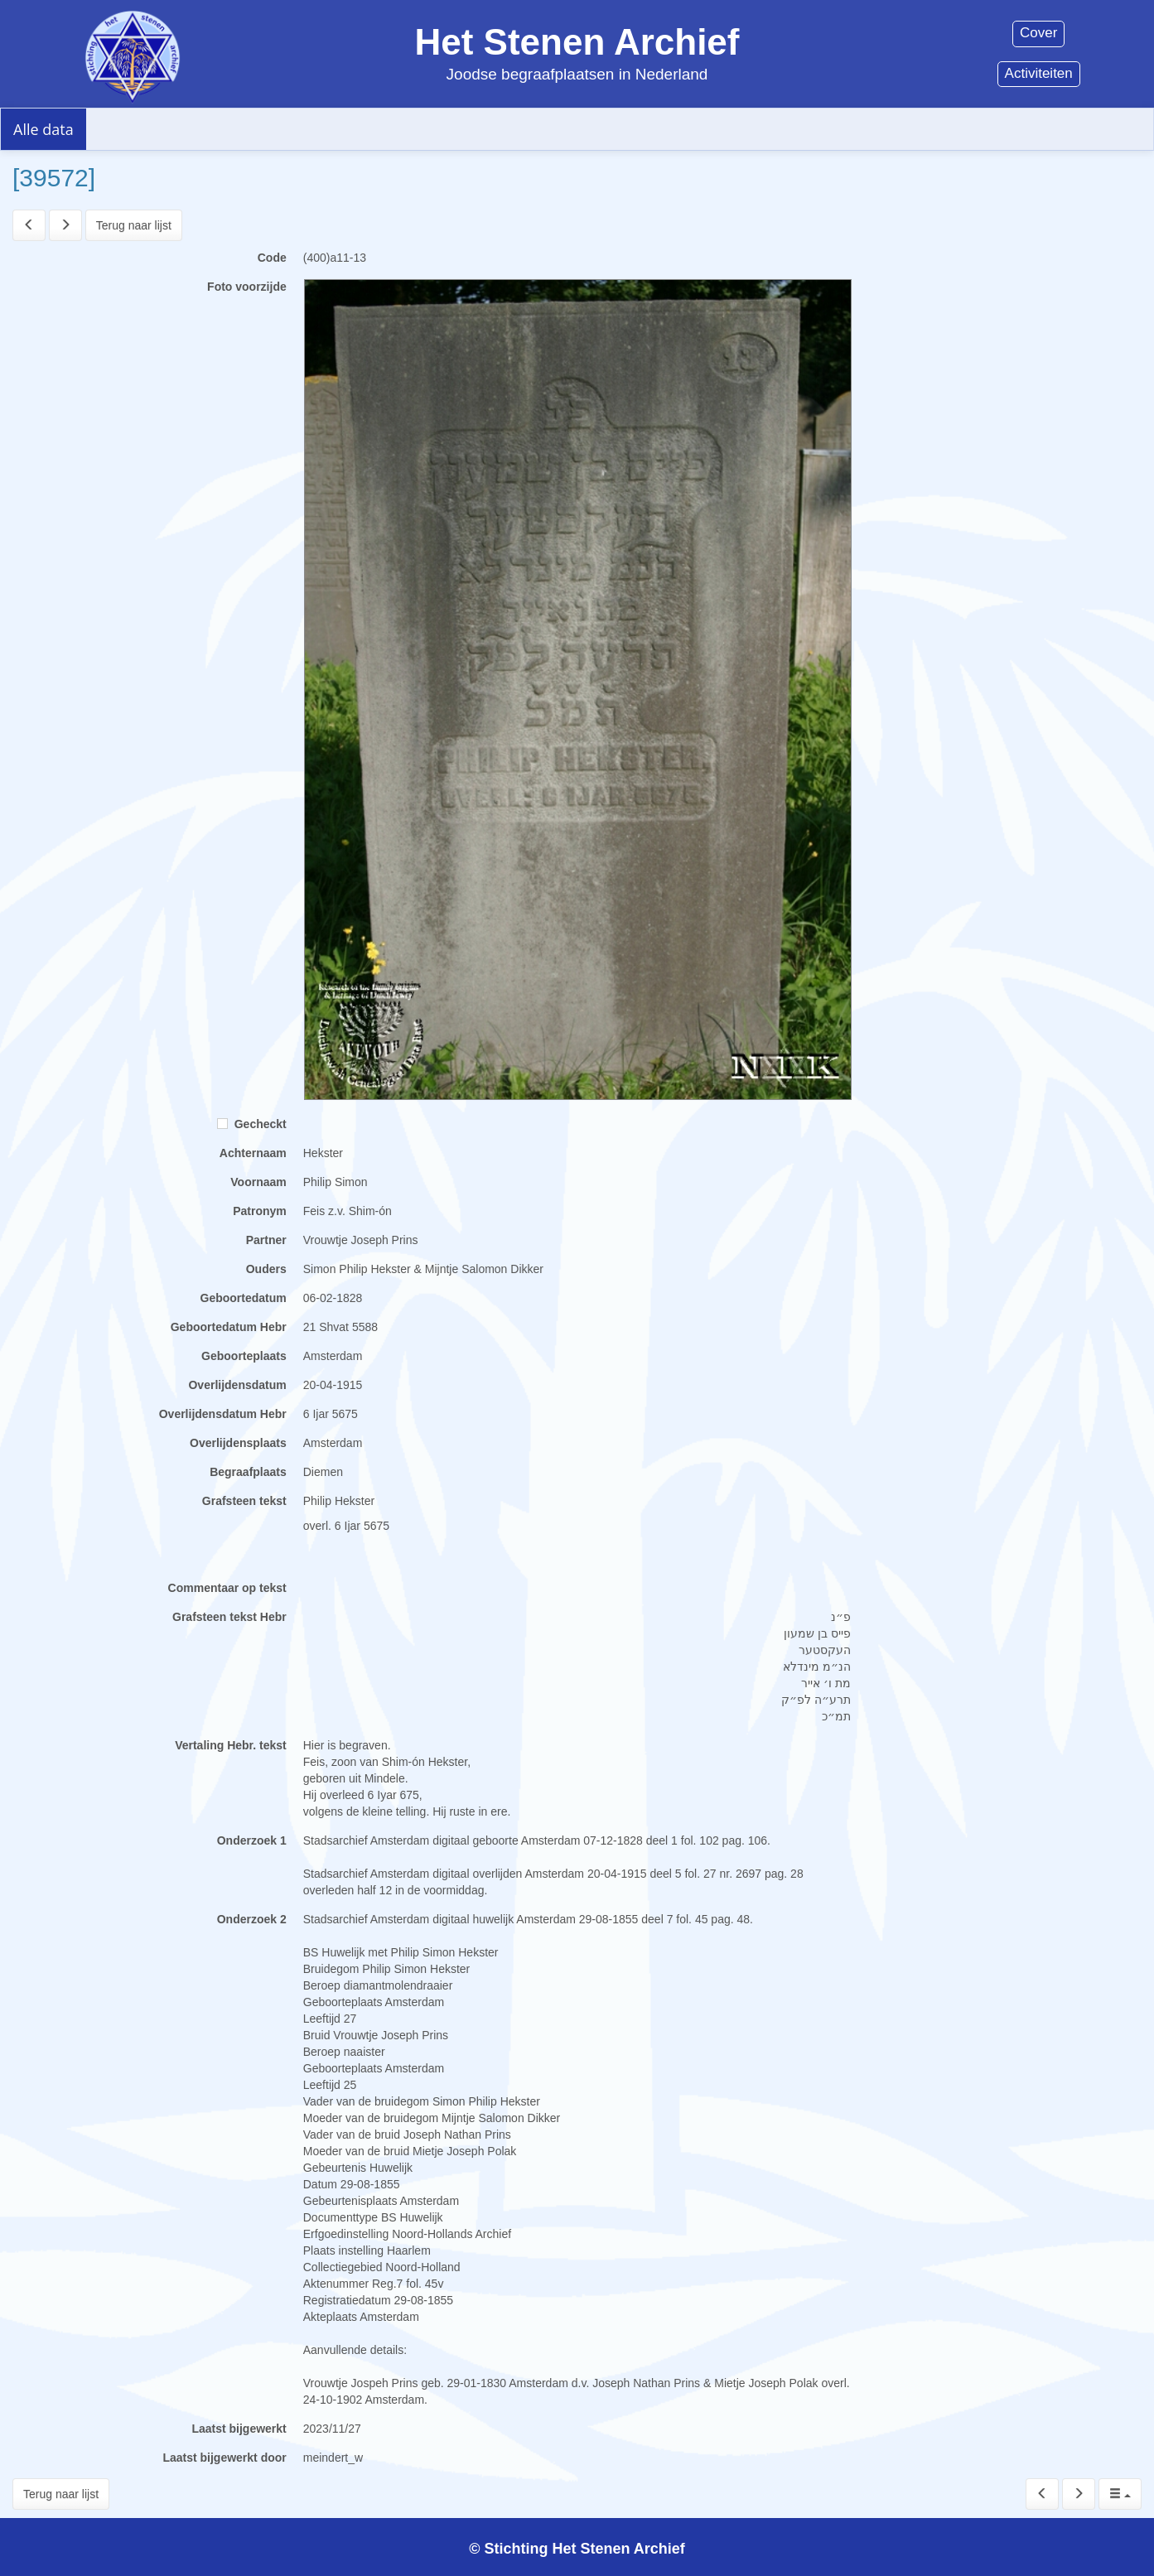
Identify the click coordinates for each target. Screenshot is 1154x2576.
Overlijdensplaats (238, 1443)
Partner (266, 1240)
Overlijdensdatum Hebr (223, 1414)
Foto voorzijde (247, 286)
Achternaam (253, 1153)
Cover (1038, 33)
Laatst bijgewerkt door (224, 2457)
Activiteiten (1039, 73)
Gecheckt (252, 1124)
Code (272, 257)
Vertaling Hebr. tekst (231, 1745)
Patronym (260, 1211)
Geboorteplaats (244, 1356)
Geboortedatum (243, 1298)
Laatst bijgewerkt (238, 2428)
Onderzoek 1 (252, 1840)
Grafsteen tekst (244, 1500)
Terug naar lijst (133, 225)
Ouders (266, 1269)
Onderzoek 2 (252, 1919)
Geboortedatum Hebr (229, 1327)
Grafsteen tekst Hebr (229, 1616)
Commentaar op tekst (227, 1587)
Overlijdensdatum (237, 1385)
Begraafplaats (248, 1472)
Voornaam (258, 1182)
